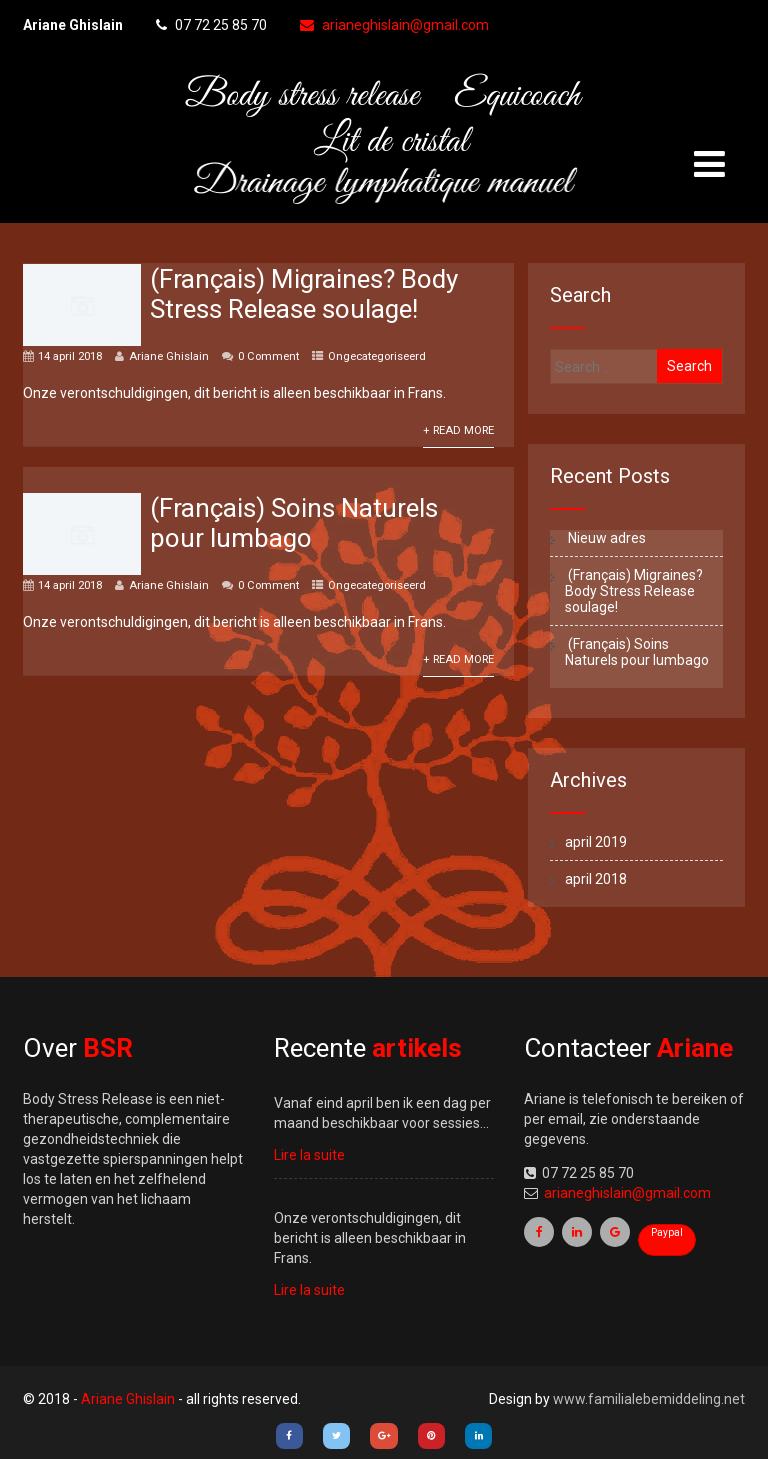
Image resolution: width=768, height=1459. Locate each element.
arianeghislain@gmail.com (394, 25)
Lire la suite (309, 1155)
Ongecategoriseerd (377, 356)
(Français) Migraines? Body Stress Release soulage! (304, 294)
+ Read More (458, 430)
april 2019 (596, 842)
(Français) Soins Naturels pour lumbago (294, 523)
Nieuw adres (605, 538)
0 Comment (268, 356)
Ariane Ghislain (169, 356)
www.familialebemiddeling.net (649, 1399)
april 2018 (596, 879)
